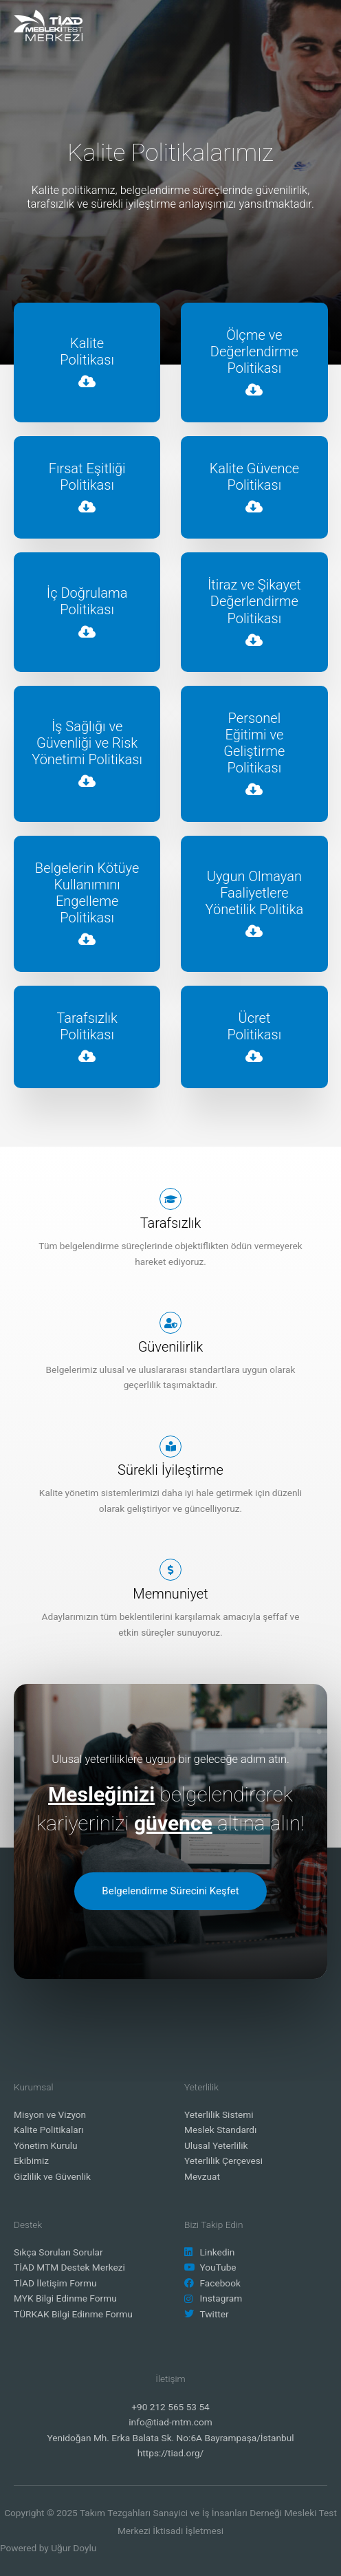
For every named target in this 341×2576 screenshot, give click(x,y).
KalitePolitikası (87, 351)
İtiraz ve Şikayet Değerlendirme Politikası (254, 601)
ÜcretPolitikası (255, 1026)
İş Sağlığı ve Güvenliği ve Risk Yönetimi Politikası (87, 743)
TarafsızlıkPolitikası (87, 1026)
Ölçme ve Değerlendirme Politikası (254, 351)
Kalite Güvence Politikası (254, 476)
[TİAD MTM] (48, 24)
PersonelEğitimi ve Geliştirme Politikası (254, 743)
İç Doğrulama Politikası (87, 601)
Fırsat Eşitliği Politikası (87, 476)
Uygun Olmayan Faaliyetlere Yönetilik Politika (255, 893)
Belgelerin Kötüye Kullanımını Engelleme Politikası (87, 893)
